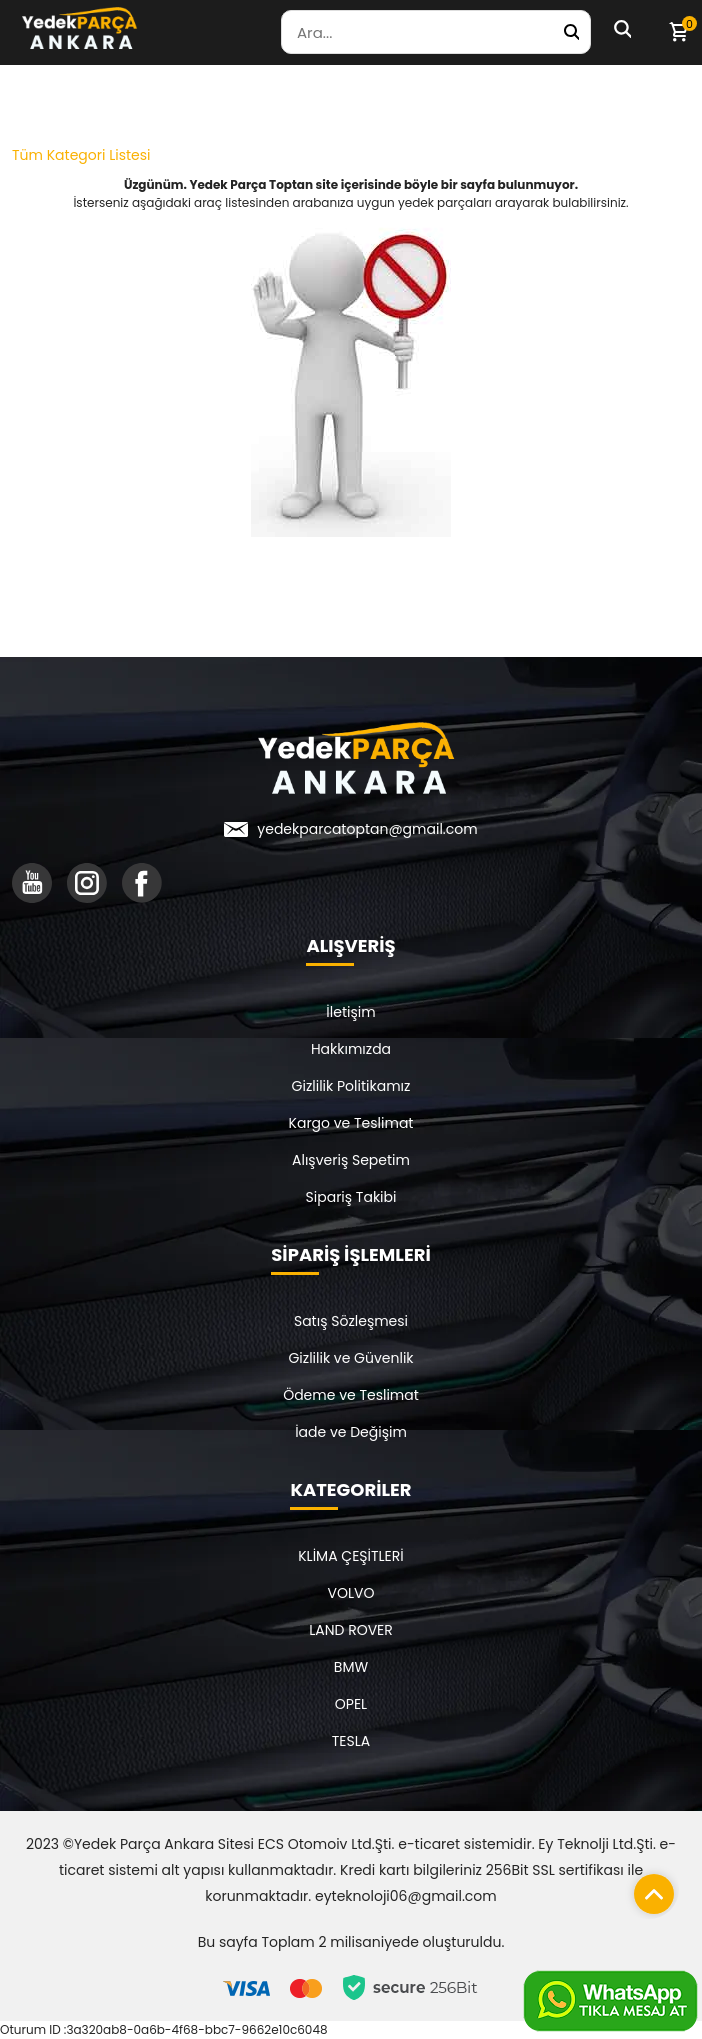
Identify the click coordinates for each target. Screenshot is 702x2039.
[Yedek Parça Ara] (571, 32)
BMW (351, 1667)
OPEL (351, 1704)
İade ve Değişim (351, 1432)
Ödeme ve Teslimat (351, 1395)
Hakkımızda (351, 1049)
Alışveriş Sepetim (351, 1160)
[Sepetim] (678, 32)
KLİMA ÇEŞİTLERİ (351, 1556)
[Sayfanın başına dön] (649, 1889)
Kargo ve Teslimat (351, 1123)
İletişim (350, 1012)
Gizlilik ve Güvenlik (350, 1358)
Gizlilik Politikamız (351, 1086)
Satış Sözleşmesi (351, 1321)
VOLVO (351, 1593)
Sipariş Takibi (351, 1197)
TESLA (351, 1741)
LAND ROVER (351, 1630)
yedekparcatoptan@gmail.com (367, 829)
